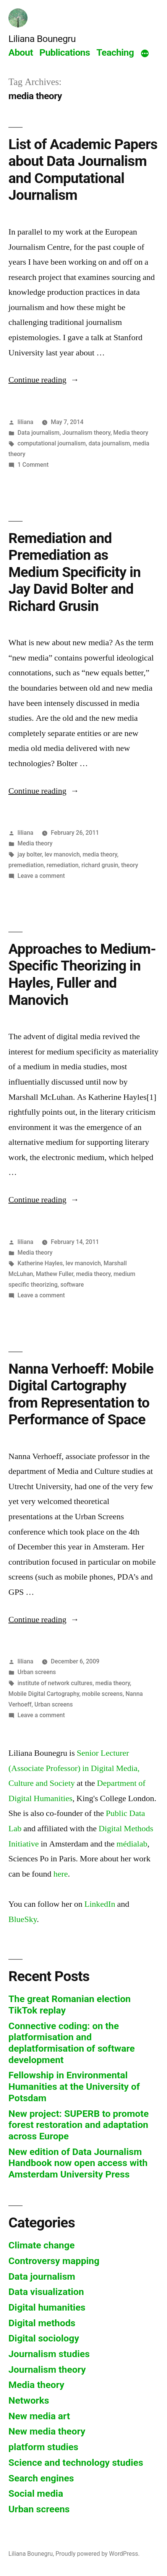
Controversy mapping (53, 2260)
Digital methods (41, 2323)
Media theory (130, 432)
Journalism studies (49, 2353)
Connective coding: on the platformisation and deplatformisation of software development (71, 2042)
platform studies (43, 2446)
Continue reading (43, 379)
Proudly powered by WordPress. (97, 2553)
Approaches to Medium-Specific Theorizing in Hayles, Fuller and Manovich (82, 974)
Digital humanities (46, 2307)
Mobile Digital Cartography (43, 1693)
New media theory (46, 2431)
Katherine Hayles (40, 1263)
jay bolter (30, 854)
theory (129, 865)
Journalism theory (86, 432)
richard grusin (99, 865)
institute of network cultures (55, 1683)
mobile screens (102, 1693)
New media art (39, 2416)
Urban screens (37, 1672)
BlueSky (22, 1919)
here (61, 1874)
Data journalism (39, 432)
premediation (26, 865)
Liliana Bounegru (42, 38)
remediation (63, 865)
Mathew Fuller (54, 1274)
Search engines (41, 2478)
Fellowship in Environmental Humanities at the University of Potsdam (74, 2086)
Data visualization (46, 2291)
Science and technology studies (75, 2462)
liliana (25, 422)
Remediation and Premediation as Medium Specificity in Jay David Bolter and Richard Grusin (74, 572)
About (20, 52)
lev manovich (62, 854)
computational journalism (52, 443)
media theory (100, 854)
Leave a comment (41, 875)
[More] (144, 53)
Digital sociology (43, 2338)
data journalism (109, 443)
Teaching (115, 52)
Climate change (41, 2245)
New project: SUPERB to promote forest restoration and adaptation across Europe (78, 2125)
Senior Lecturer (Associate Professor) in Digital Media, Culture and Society (73, 1768)
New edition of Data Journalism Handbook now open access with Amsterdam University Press (78, 2163)
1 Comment (33, 464)
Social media (35, 2493)
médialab (132, 1843)
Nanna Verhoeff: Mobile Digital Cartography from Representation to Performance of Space (80, 1394)
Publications (64, 52)
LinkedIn (99, 1904)
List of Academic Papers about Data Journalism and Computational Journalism (82, 170)
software (72, 1284)
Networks (28, 2400)
